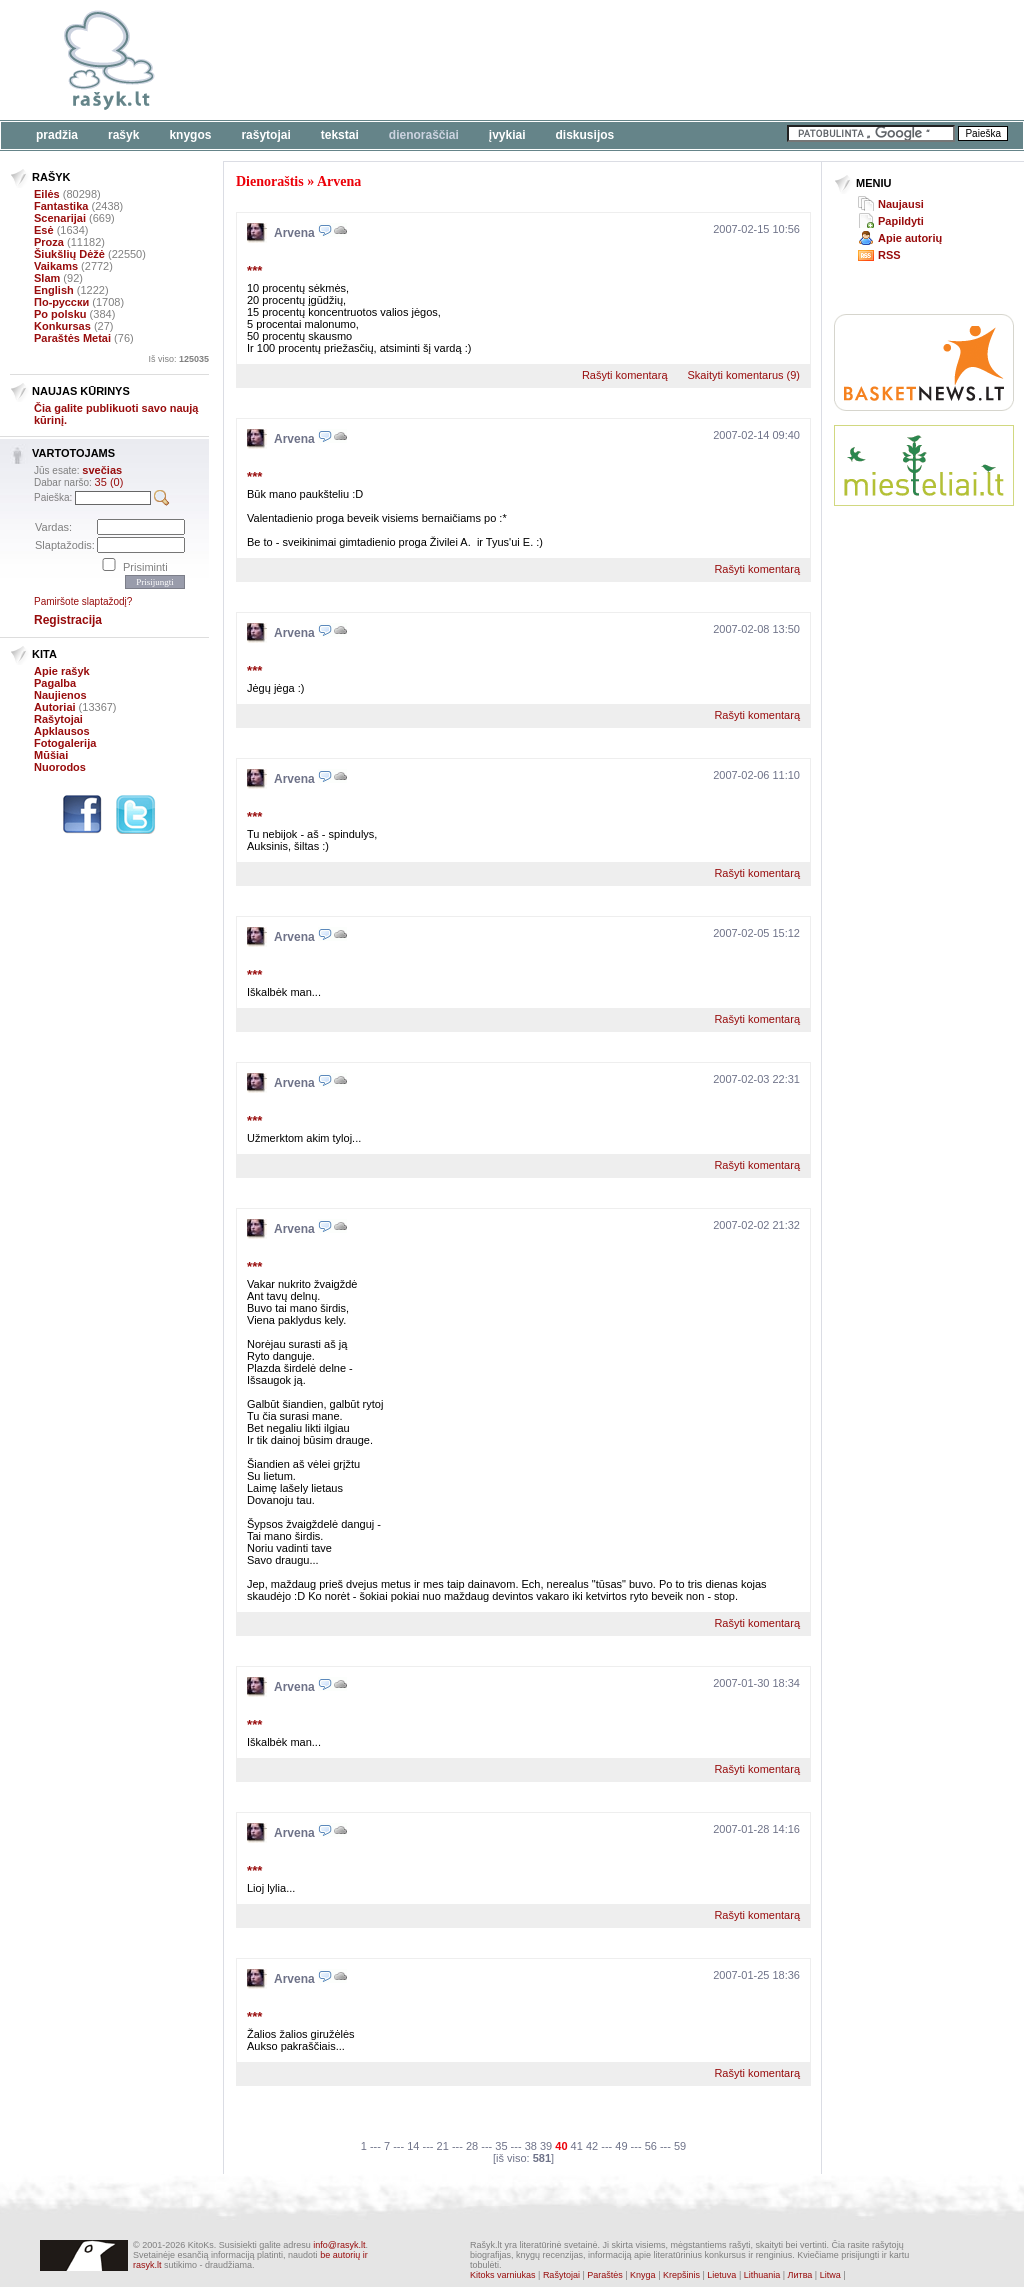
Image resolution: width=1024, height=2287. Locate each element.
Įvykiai (507, 135)
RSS (889, 255)
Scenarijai (60, 218)
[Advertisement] (615, 60)
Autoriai (55, 707)
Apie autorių (910, 238)
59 (680, 2146)
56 (651, 2146)
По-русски (61, 302)
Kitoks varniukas (503, 2275)
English (54, 290)
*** (254, 270)
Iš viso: (178, 359)
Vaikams (56, 266)
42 (592, 2146)
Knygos (190, 135)
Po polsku (60, 314)
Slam (47, 278)
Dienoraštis (270, 181)
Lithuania (762, 2275)
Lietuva (721, 2275)
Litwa (830, 2275)
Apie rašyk (62, 671)
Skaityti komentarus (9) (744, 375)
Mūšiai (51, 755)
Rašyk (123, 135)
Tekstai (340, 135)
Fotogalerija (65, 743)
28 (472, 2146)
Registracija (68, 620)
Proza (49, 242)
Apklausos (62, 731)
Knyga (643, 2275)
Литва (800, 2275)
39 (546, 2146)
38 (531, 2146)
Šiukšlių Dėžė (69, 254)
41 (577, 2146)
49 (621, 2146)
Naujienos (60, 695)
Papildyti (901, 221)
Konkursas (62, 326)
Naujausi (901, 204)
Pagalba (55, 683)
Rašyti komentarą (625, 375)
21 (443, 2146)
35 (501, 2146)
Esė (44, 230)
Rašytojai (265, 135)
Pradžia (57, 135)
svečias (102, 470)
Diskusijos (585, 135)
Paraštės (605, 2275)
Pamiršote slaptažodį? (83, 601)
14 (413, 2146)
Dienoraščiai (424, 135)
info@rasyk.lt (339, 2245)
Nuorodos (60, 767)
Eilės (47, 194)
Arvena (339, 181)
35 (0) (109, 482)
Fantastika (61, 206)
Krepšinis (681, 2275)
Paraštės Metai (72, 338)
